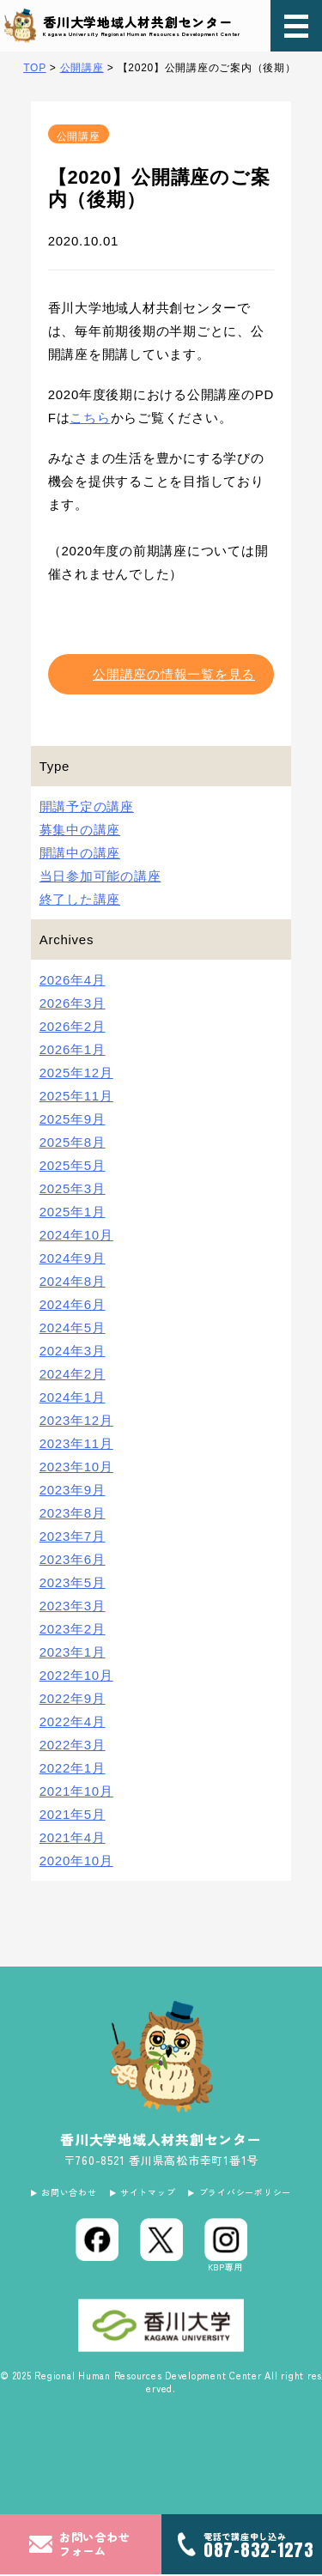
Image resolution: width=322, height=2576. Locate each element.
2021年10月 (76, 1791)
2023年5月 (72, 1582)
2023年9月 (72, 1489)
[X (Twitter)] (161, 2241)
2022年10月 (76, 1675)
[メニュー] (296, 26)
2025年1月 (72, 1211)
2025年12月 (76, 1072)
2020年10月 (76, 1860)
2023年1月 (72, 1652)
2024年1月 (72, 1397)
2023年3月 (72, 1605)
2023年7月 (72, 1536)
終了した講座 (80, 899)
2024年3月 (72, 1350)
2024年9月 (72, 1258)
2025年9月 (72, 1119)
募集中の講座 (80, 829)
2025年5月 (72, 1165)
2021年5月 (72, 1814)
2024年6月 (72, 1304)
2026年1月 (72, 1049)
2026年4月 (72, 980)
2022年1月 (72, 1768)
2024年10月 (76, 1234)
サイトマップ (147, 2193)
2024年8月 (72, 1281)
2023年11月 (76, 1443)
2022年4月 (72, 1721)
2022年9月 (72, 1698)
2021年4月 (72, 1837)
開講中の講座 (80, 853)
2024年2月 (72, 1374)
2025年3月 (72, 1188)
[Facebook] (97, 2241)
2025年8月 (72, 1142)
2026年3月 (72, 1003)
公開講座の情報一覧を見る (174, 674)
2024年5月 (72, 1327)
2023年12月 (76, 1420)
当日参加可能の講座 (100, 876)
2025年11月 (76, 1095)
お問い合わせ (61, 2193)
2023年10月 (76, 1466)
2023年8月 (72, 1513)
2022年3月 (72, 1744)
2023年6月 (72, 1559)
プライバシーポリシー (252, 2193)
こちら (90, 417)
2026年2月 (72, 1026)
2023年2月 (72, 1628)
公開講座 (78, 136)
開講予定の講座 (86, 806)
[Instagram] (225, 2247)
